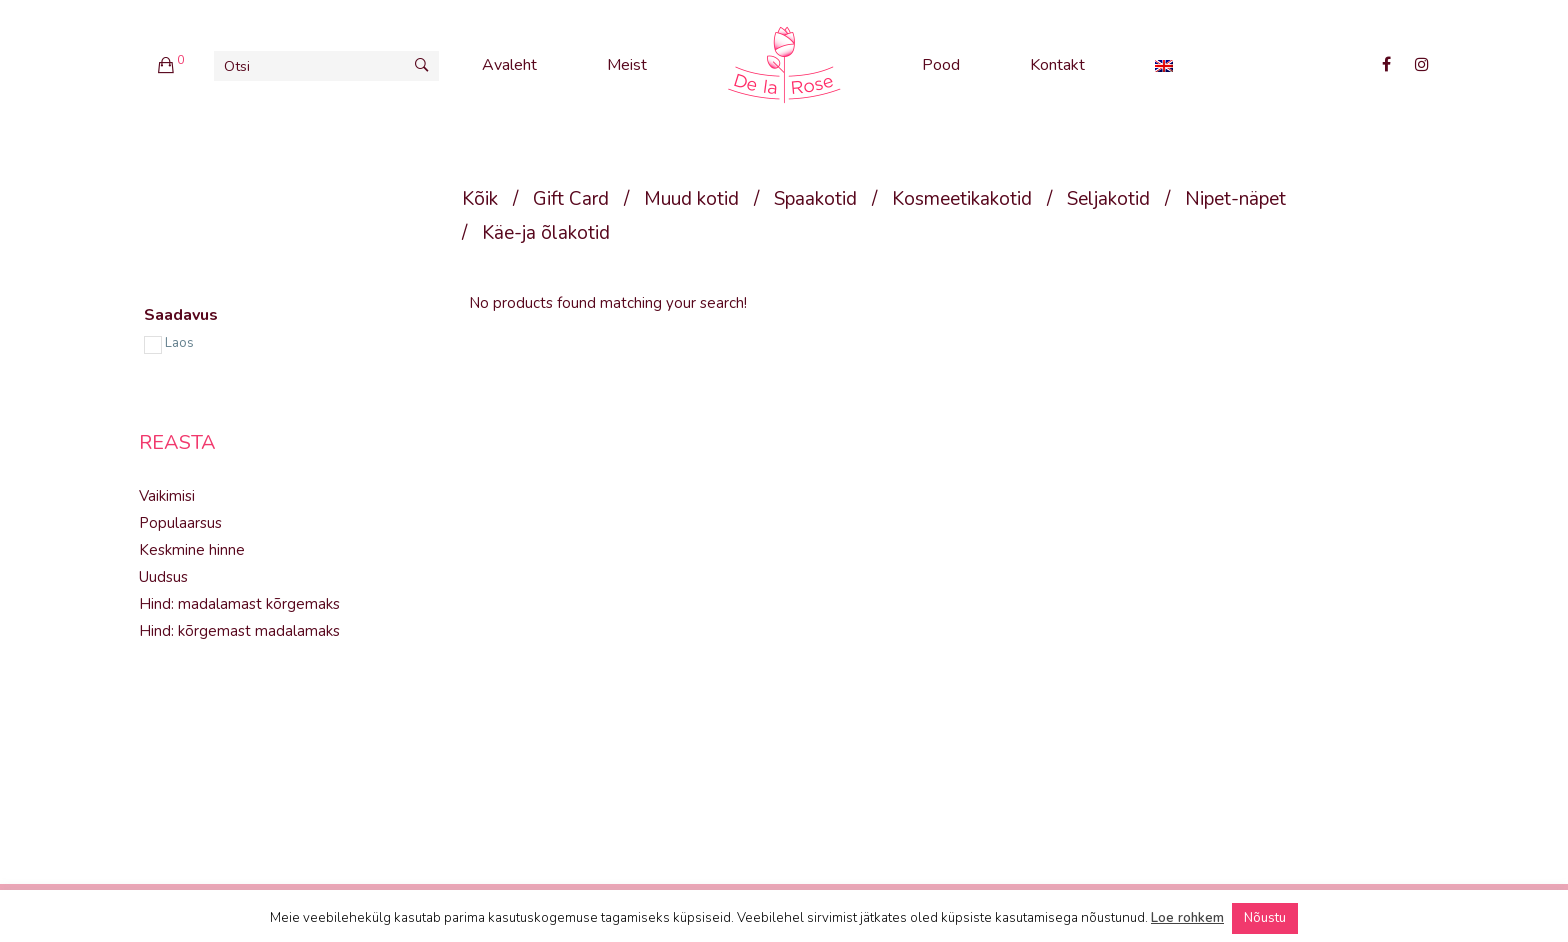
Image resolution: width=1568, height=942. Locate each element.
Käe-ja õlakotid (546, 233)
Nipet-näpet (1235, 199)
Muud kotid (691, 199)
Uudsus (163, 577)
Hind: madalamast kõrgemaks (239, 604)
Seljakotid (1108, 199)
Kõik (480, 199)
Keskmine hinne (192, 550)
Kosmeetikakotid (962, 199)
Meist (627, 65)
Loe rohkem (1187, 918)
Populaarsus (180, 523)
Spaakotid (815, 199)
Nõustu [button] (1265, 918)
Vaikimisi (167, 496)
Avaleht (509, 65)
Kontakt (1057, 65)
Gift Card (571, 199)
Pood (941, 65)
